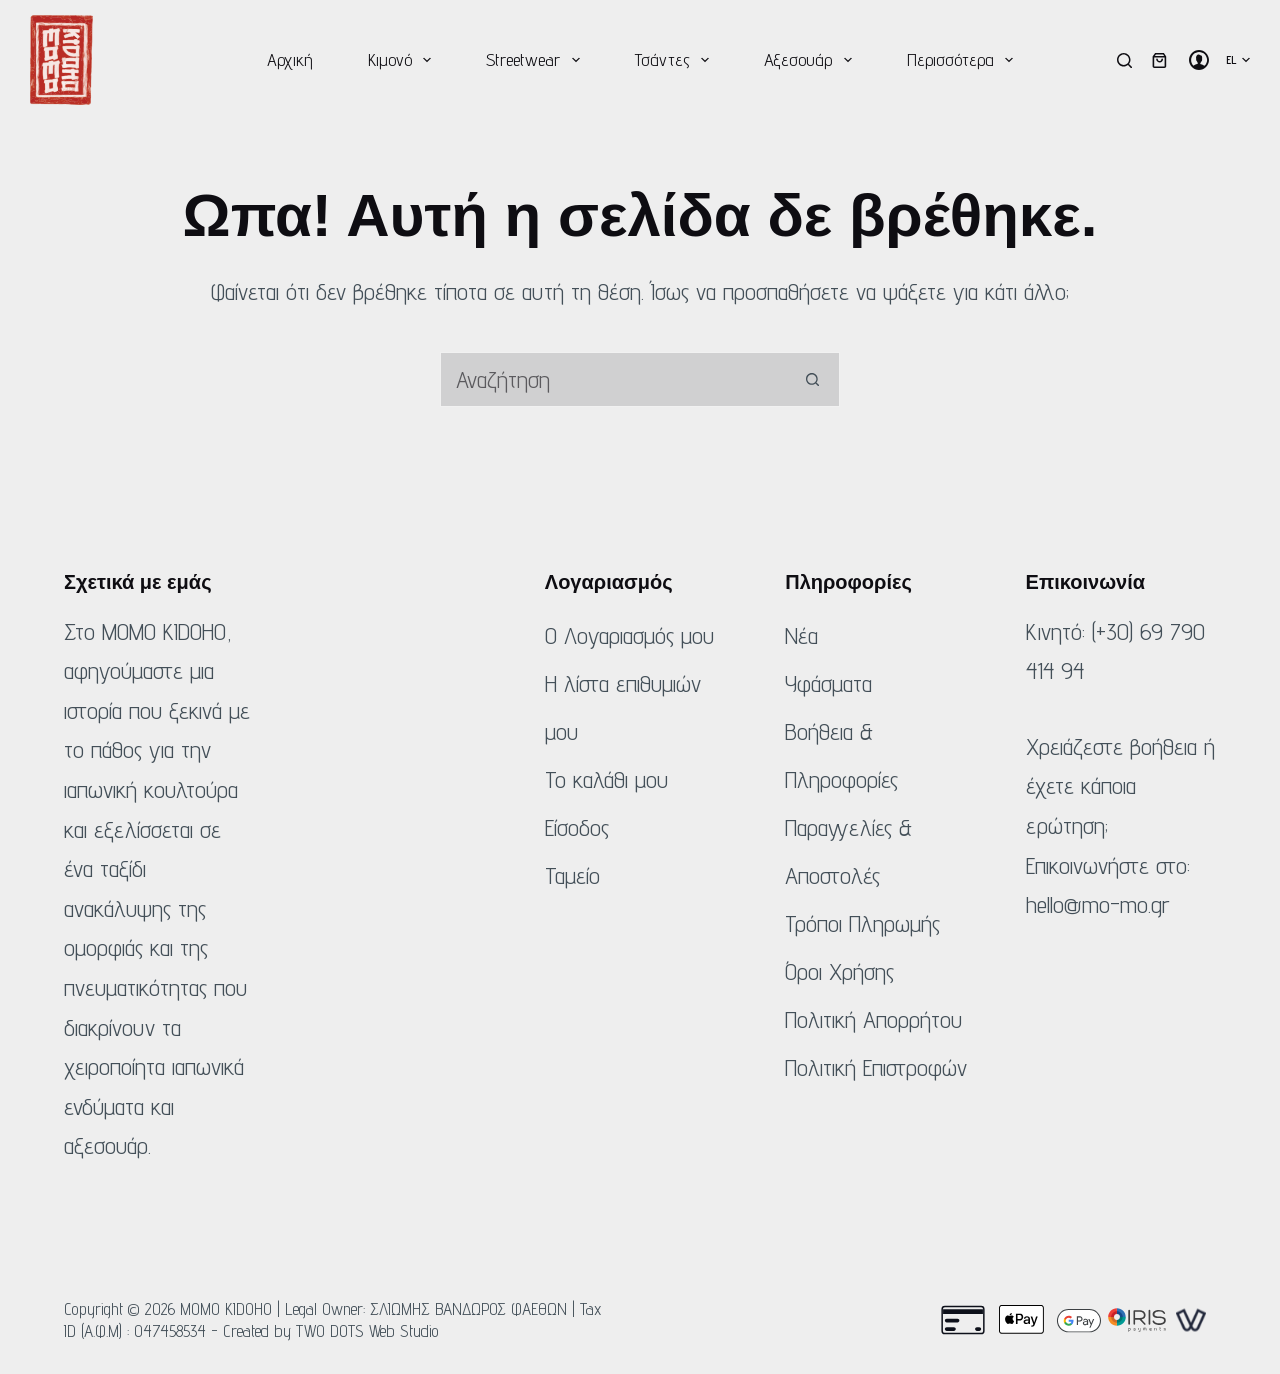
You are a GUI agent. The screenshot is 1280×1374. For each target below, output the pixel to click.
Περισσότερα (964, 60)
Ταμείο (572, 875)
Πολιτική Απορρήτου (873, 1019)
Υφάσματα (828, 683)
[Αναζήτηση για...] (612, 379)
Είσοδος (577, 827)
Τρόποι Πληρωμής (862, 923)
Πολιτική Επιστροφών (876, 1067)
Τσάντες (676, 60)
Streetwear (537, 60)
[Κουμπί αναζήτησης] (812, 379)
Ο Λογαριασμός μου (629, 635)
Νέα (801, 635)
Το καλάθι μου (606, 779)
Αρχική (290, 59)
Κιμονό (404, 60)
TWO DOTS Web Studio (367, 1331)
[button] (1238, 60)
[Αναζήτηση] (1124, 60)
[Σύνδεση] (1199, 60)
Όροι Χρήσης (839, 971)
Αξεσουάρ (812, 60)
